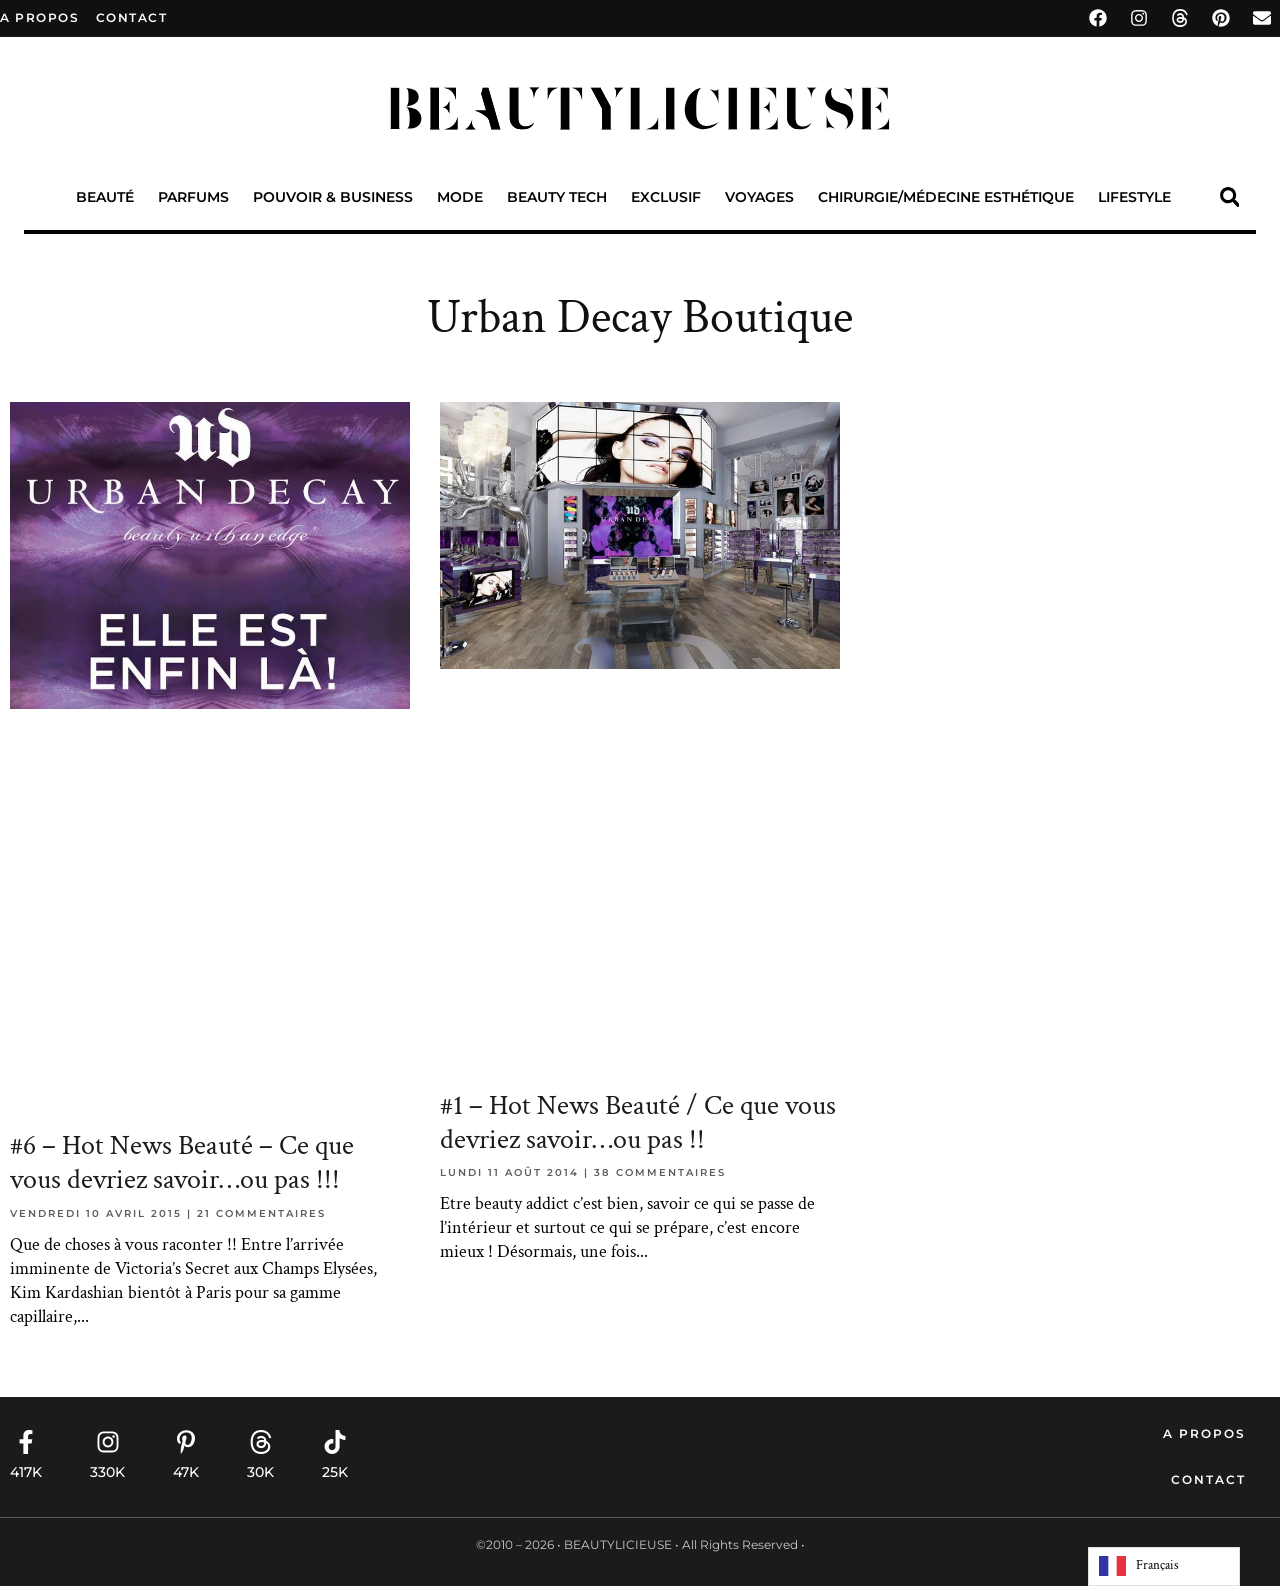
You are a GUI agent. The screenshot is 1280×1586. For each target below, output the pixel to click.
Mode (460, 197)
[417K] (26, 1442)
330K (107, 1472)
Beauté (105, 197)
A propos (39, 17)
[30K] (261, 1442)
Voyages (759, 197)
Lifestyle (1134, 197)
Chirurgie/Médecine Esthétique (946, 197)
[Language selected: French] (1164, 1566)
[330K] (108, 1442)
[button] (1229, 197)
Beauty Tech (557, 197)
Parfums (193, 197)
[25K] (335, 1442)
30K (260, 1472)
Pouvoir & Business (333, 197)
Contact (1208, 1479)
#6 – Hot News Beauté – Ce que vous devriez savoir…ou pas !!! (182, 1162)
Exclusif (666, 197)
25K (335, 1472)
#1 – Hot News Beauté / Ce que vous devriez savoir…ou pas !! (638, 1122)
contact (132, 17)
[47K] (186, 1442)
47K (186, 1472)
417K (26, 1472)
